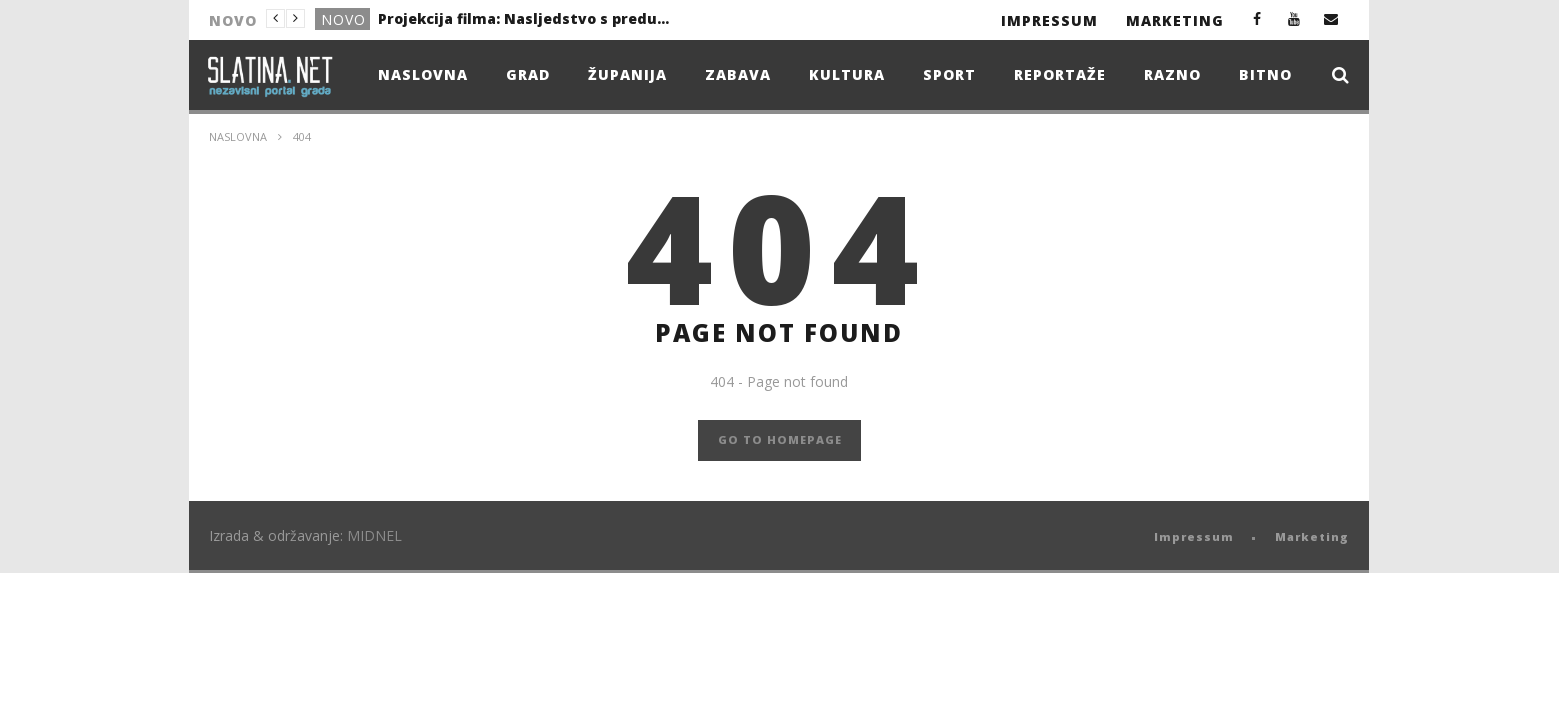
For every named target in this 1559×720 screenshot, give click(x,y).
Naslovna (423, 74)
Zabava (738, 74)
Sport (949, 74)
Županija (627, 74)
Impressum (1049, 20)
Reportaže (1060, 74)
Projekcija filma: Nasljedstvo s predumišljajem (528, 18)
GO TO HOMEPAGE (780, 439)
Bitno (1265, 74)
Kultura (847, 74)
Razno (1172, 74)
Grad (528, 74)
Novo (343, 19)
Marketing (1175, 20)
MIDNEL (374, 535)
